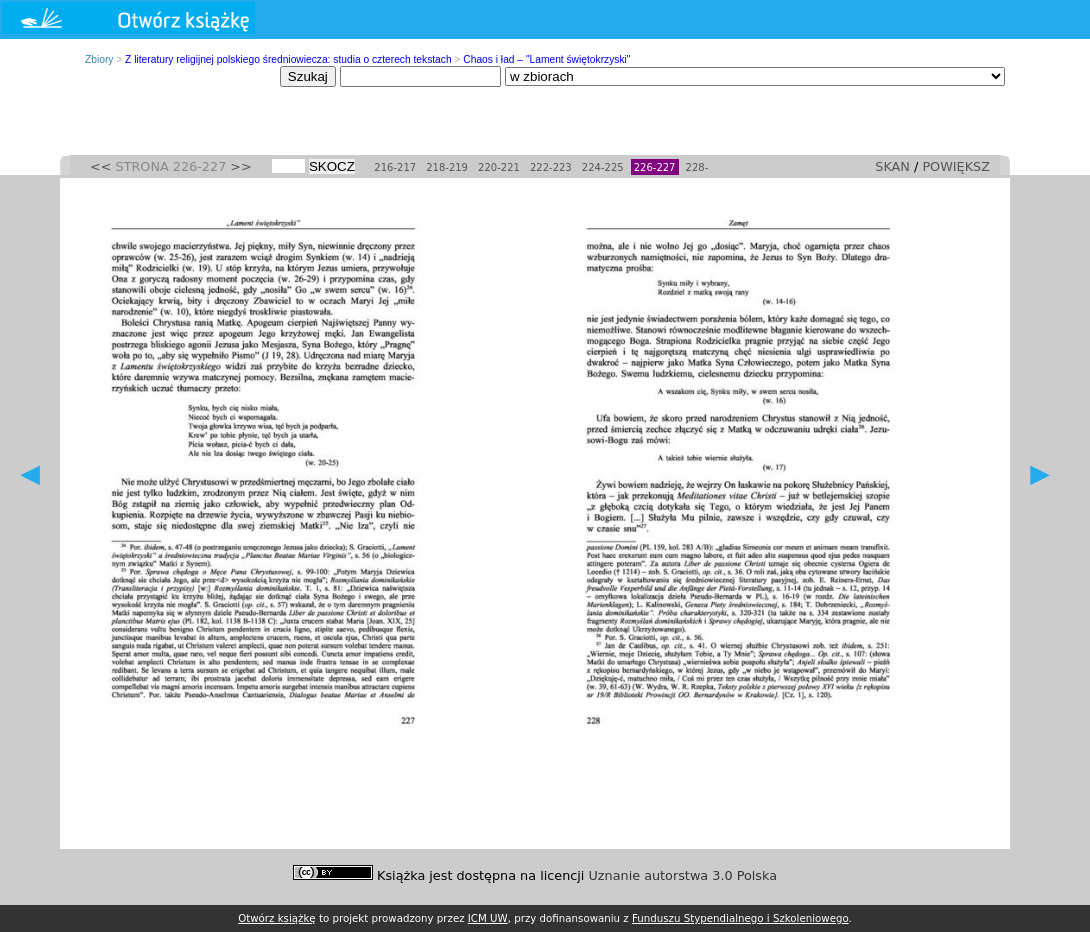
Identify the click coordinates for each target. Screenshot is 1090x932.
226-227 (655, 167)
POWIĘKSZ (956, 166)
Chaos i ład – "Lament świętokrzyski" (546, 59)
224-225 (603, 167)
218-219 (447, 167)
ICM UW (488, 918)
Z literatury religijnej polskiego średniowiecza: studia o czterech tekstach (288, 59)
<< (100, 166)
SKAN (892, 166)
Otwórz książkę (277, 918)
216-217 (395, 167)
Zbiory (99, 59)
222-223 (551, 167)
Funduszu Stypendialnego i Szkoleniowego (740, 918)
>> (240, 166)
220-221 (499, 167)
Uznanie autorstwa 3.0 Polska (683, 875)
